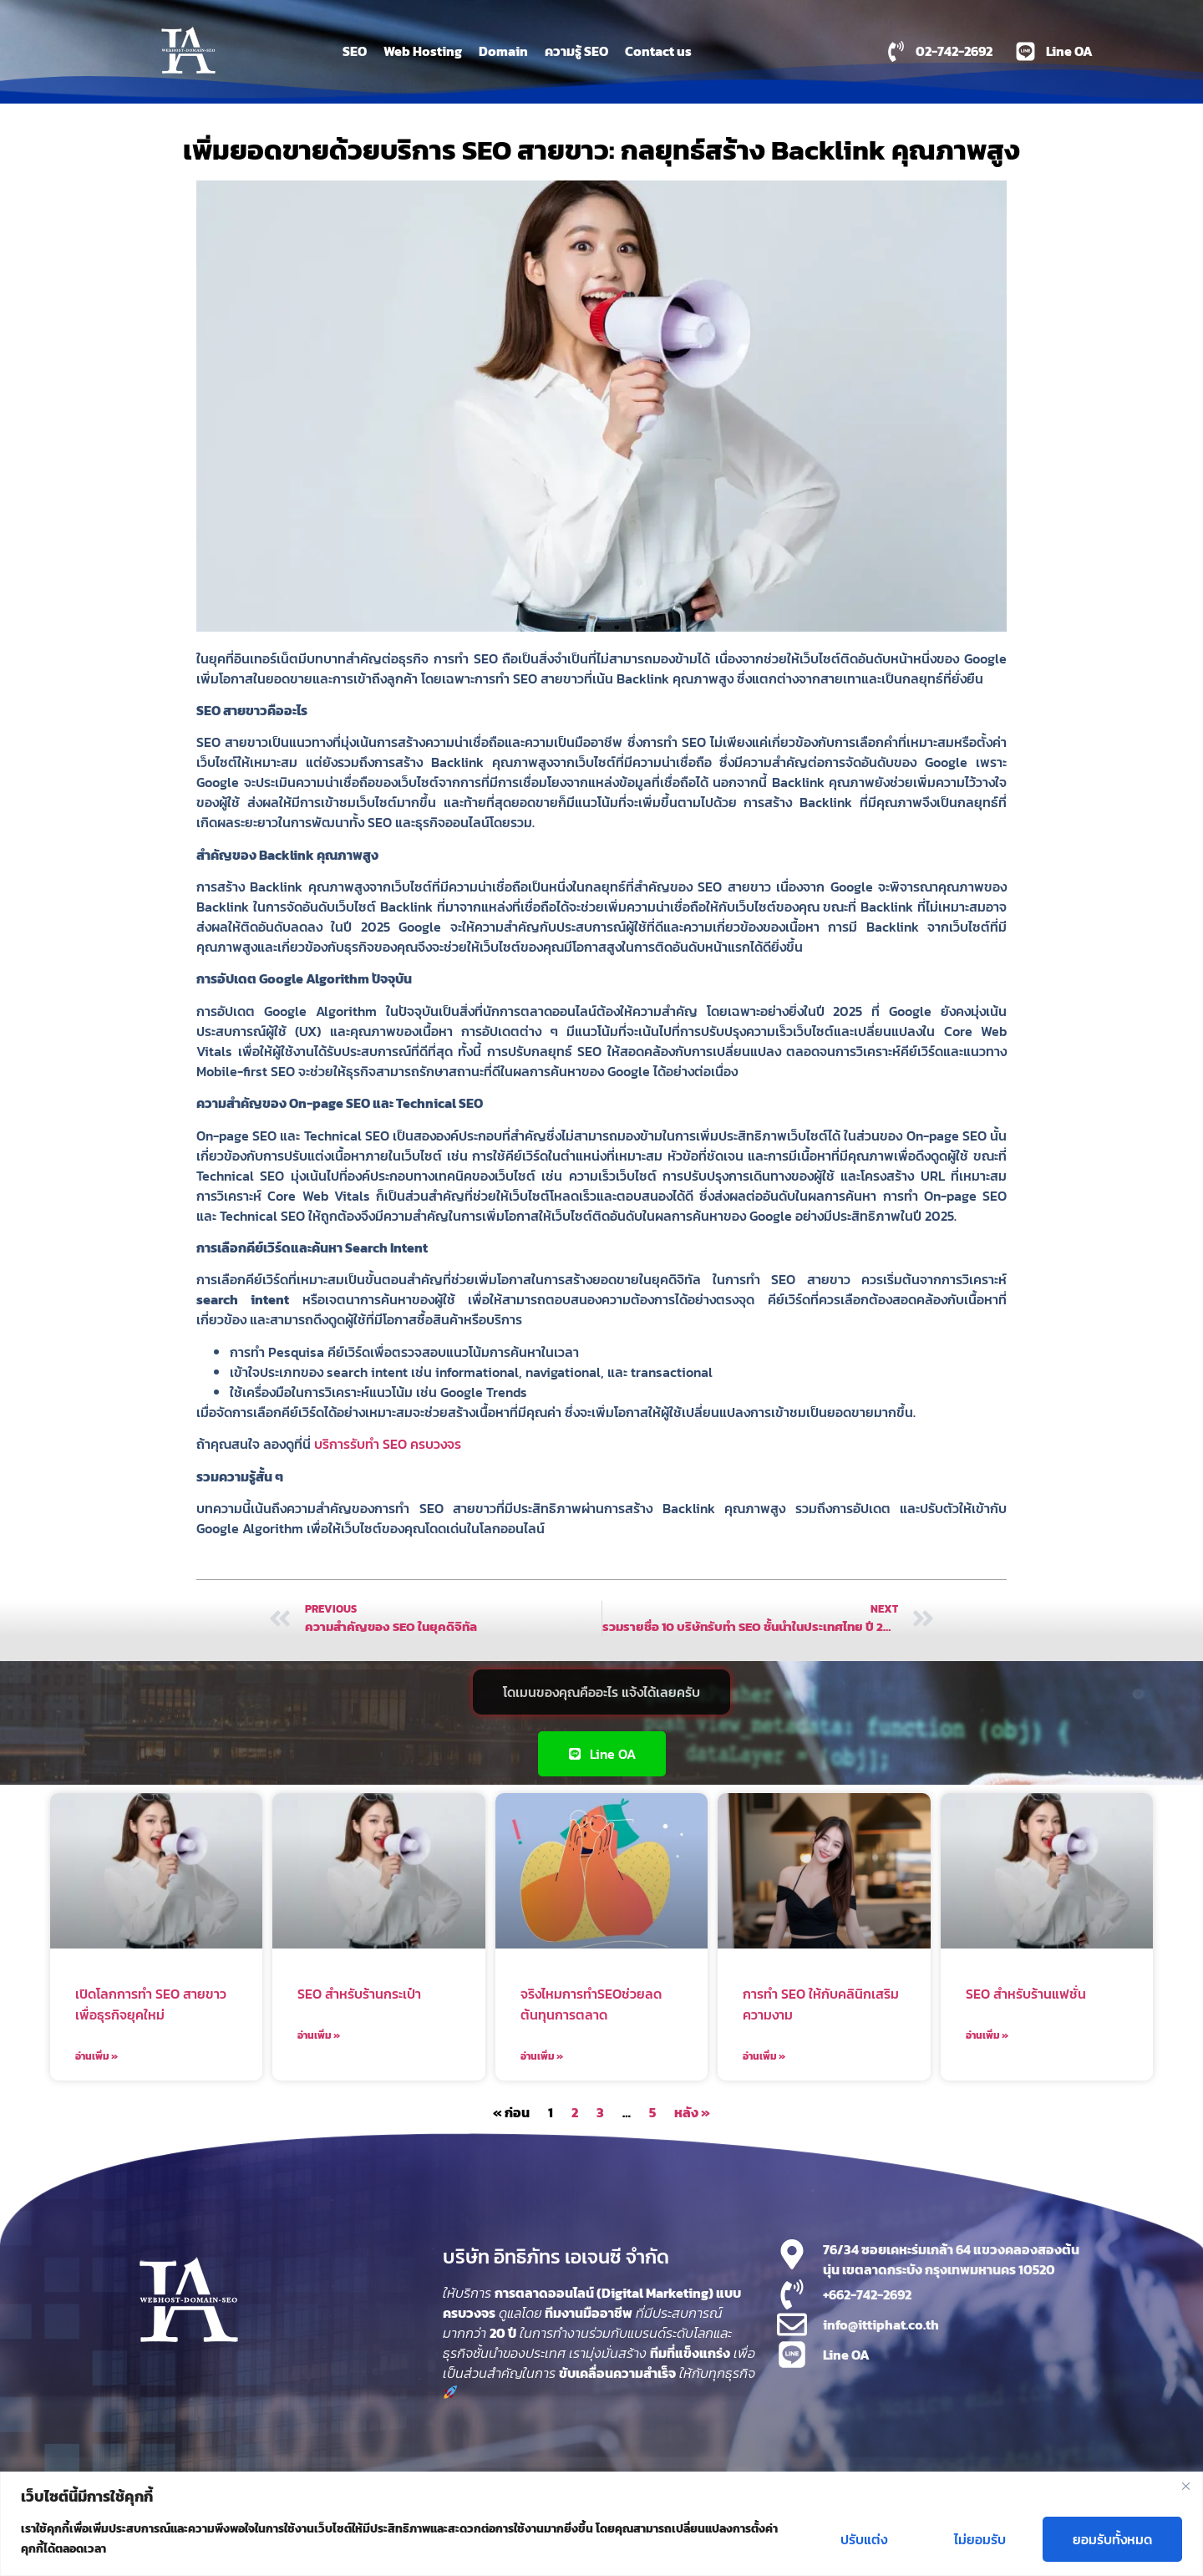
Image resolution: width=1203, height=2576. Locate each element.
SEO (355, 51)
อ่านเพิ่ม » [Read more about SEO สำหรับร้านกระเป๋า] (318, 2035)
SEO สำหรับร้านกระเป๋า (359, 1994)
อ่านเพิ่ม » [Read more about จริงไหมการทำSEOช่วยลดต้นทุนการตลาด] (541, 2056)
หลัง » (692, 2112)
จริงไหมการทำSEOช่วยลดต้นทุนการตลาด (591, 2004)
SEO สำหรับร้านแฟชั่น (1026, 1994)
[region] (601, 2524)
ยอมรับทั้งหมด (1112, 2539)
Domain (503, 51)
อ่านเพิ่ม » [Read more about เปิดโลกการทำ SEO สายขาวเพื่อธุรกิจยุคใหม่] (96, 2056)
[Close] (1185, 2486)
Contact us (658, 51)
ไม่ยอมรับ (980, 2539)
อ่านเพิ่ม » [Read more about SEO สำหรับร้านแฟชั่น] (987, 2035)
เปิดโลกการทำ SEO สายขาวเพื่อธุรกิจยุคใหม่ (150, 2004)
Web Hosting (422, 51)
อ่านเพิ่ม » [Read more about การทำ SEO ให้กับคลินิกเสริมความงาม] (764, 2056)
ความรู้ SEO (576, 51)
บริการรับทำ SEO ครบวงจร (387, 1444)
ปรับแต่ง (863, 2539)
